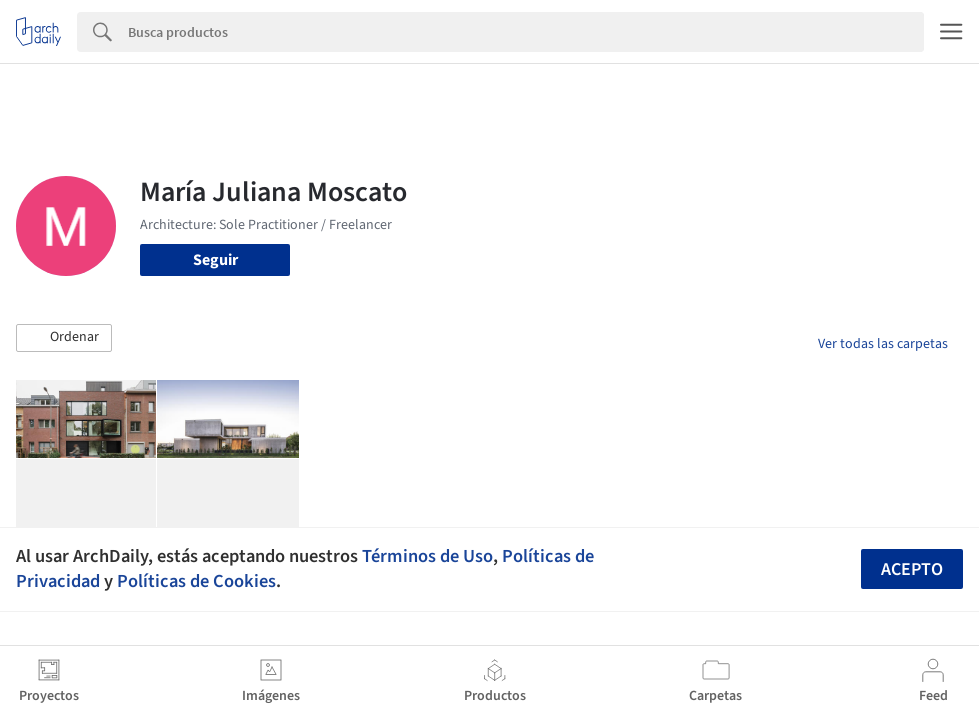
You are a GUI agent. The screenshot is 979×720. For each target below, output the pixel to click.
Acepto (912, 569)
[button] (64, 338)
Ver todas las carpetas (883, 344)
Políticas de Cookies (196, 581)
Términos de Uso (427, 556)
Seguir (215, 260)
